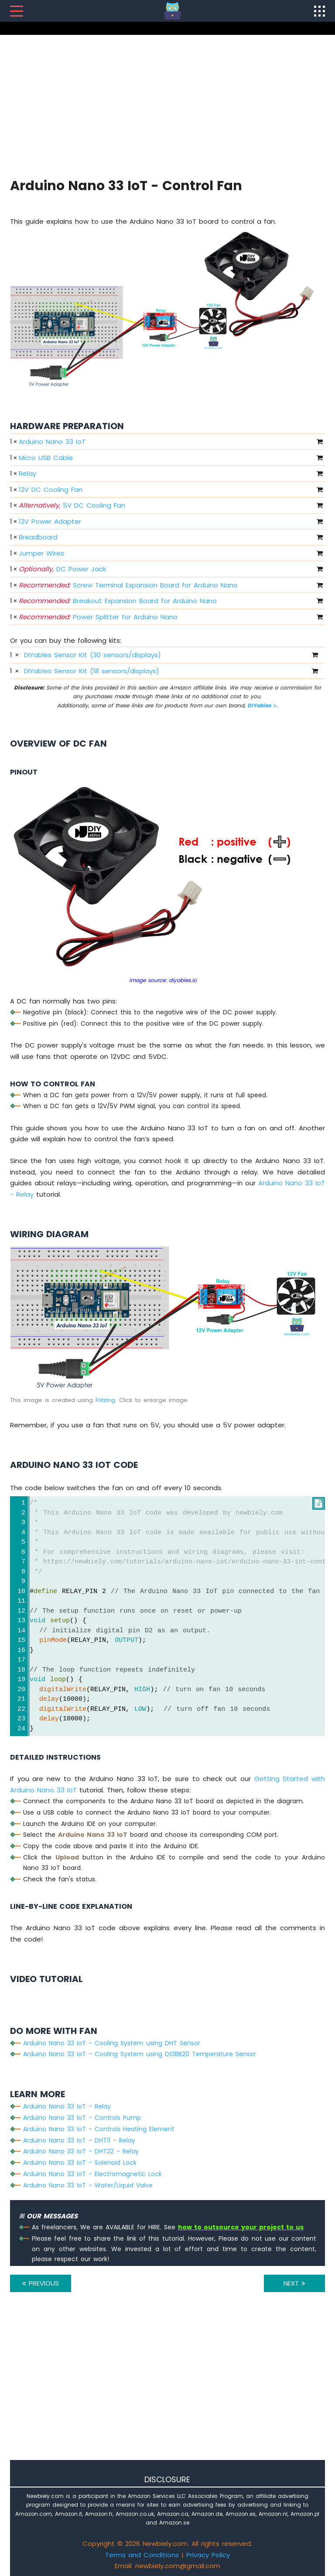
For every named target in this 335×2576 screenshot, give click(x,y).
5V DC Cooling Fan (72, 505)
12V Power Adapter (50, 521)
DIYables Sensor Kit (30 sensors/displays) (92, 654)
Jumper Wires (41, 553)
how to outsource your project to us (241, 2227)
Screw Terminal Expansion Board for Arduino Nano (128, 585)
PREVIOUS (40, 2283)
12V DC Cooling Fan (50, 489)
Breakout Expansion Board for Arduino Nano (118, 600)
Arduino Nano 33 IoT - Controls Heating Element (98, 2129)
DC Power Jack (62, 568)
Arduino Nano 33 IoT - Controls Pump (82, 2117)
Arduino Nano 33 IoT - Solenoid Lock (80, 2162)
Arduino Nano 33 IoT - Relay (67, 2106)
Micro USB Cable (46, 457)
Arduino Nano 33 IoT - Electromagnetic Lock (92, 2174)
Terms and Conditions (142, 2554)
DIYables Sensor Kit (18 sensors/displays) (91, 671)
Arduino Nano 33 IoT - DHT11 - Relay (79, 2140)
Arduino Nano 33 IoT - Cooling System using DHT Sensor (111, 2043)
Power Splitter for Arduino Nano (98, 616)
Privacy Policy (208, 2554)
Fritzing (105, 1400)
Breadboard (38, 537)
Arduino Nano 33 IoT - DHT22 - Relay (81, 2151)
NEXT (294, 2283)
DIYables (262, 705)
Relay (27, 473)
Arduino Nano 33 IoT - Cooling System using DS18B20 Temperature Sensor (139, 2054)
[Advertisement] (167, 105)
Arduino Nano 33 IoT (52, 441)
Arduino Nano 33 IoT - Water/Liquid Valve (88, 2185)
